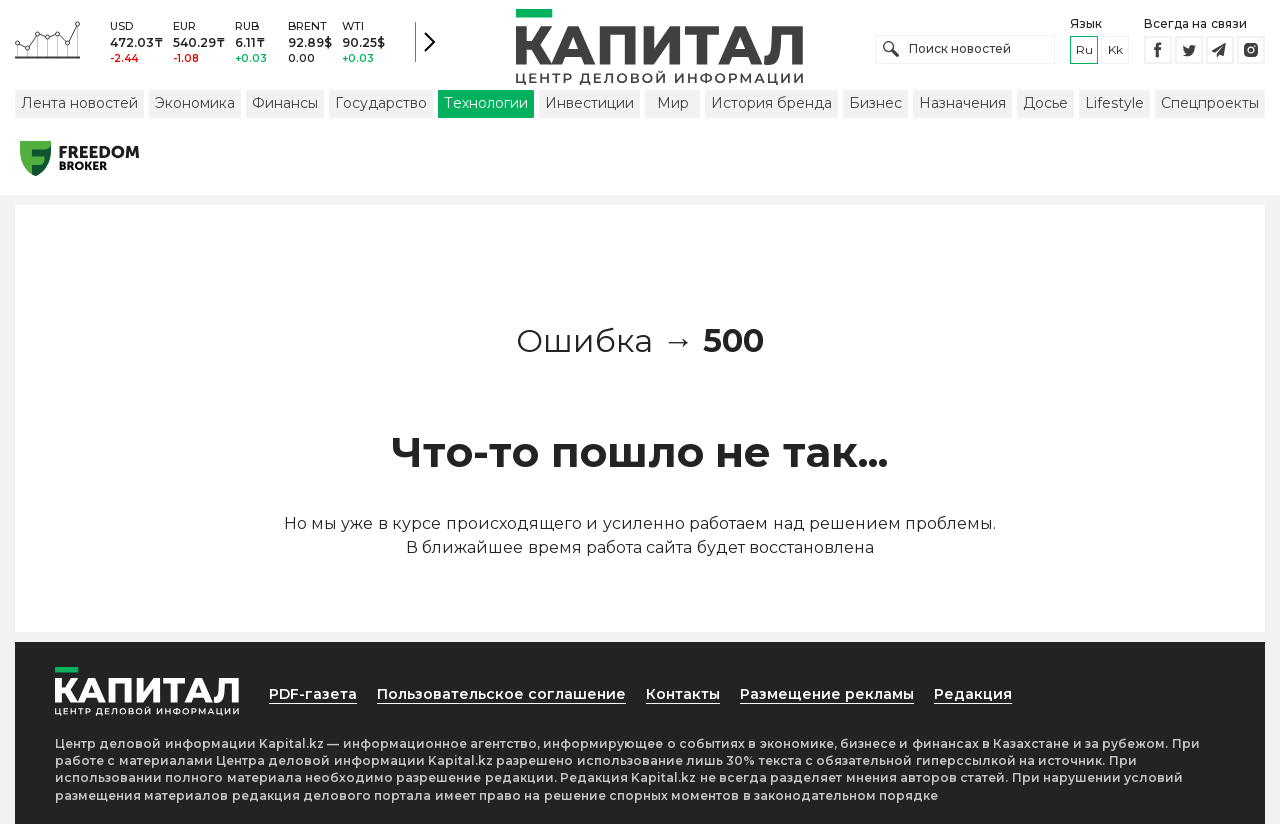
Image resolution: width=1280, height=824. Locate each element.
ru (1084, 49)
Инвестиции (589, 103)
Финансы (285, 103)
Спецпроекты (1210, 103)
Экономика (195, 103)
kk (1115, 49)
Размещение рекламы (827, 694)
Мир (673, 103)
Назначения (962, 103)
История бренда (771, 103)
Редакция (973, 694)
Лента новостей (79, 103)
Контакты (683, 694)
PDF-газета (313, 694)
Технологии (486, 103)
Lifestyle (1114, 103)
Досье (1045, 103)
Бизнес (875, 103)
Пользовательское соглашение (501, 694)
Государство (381, 103)
